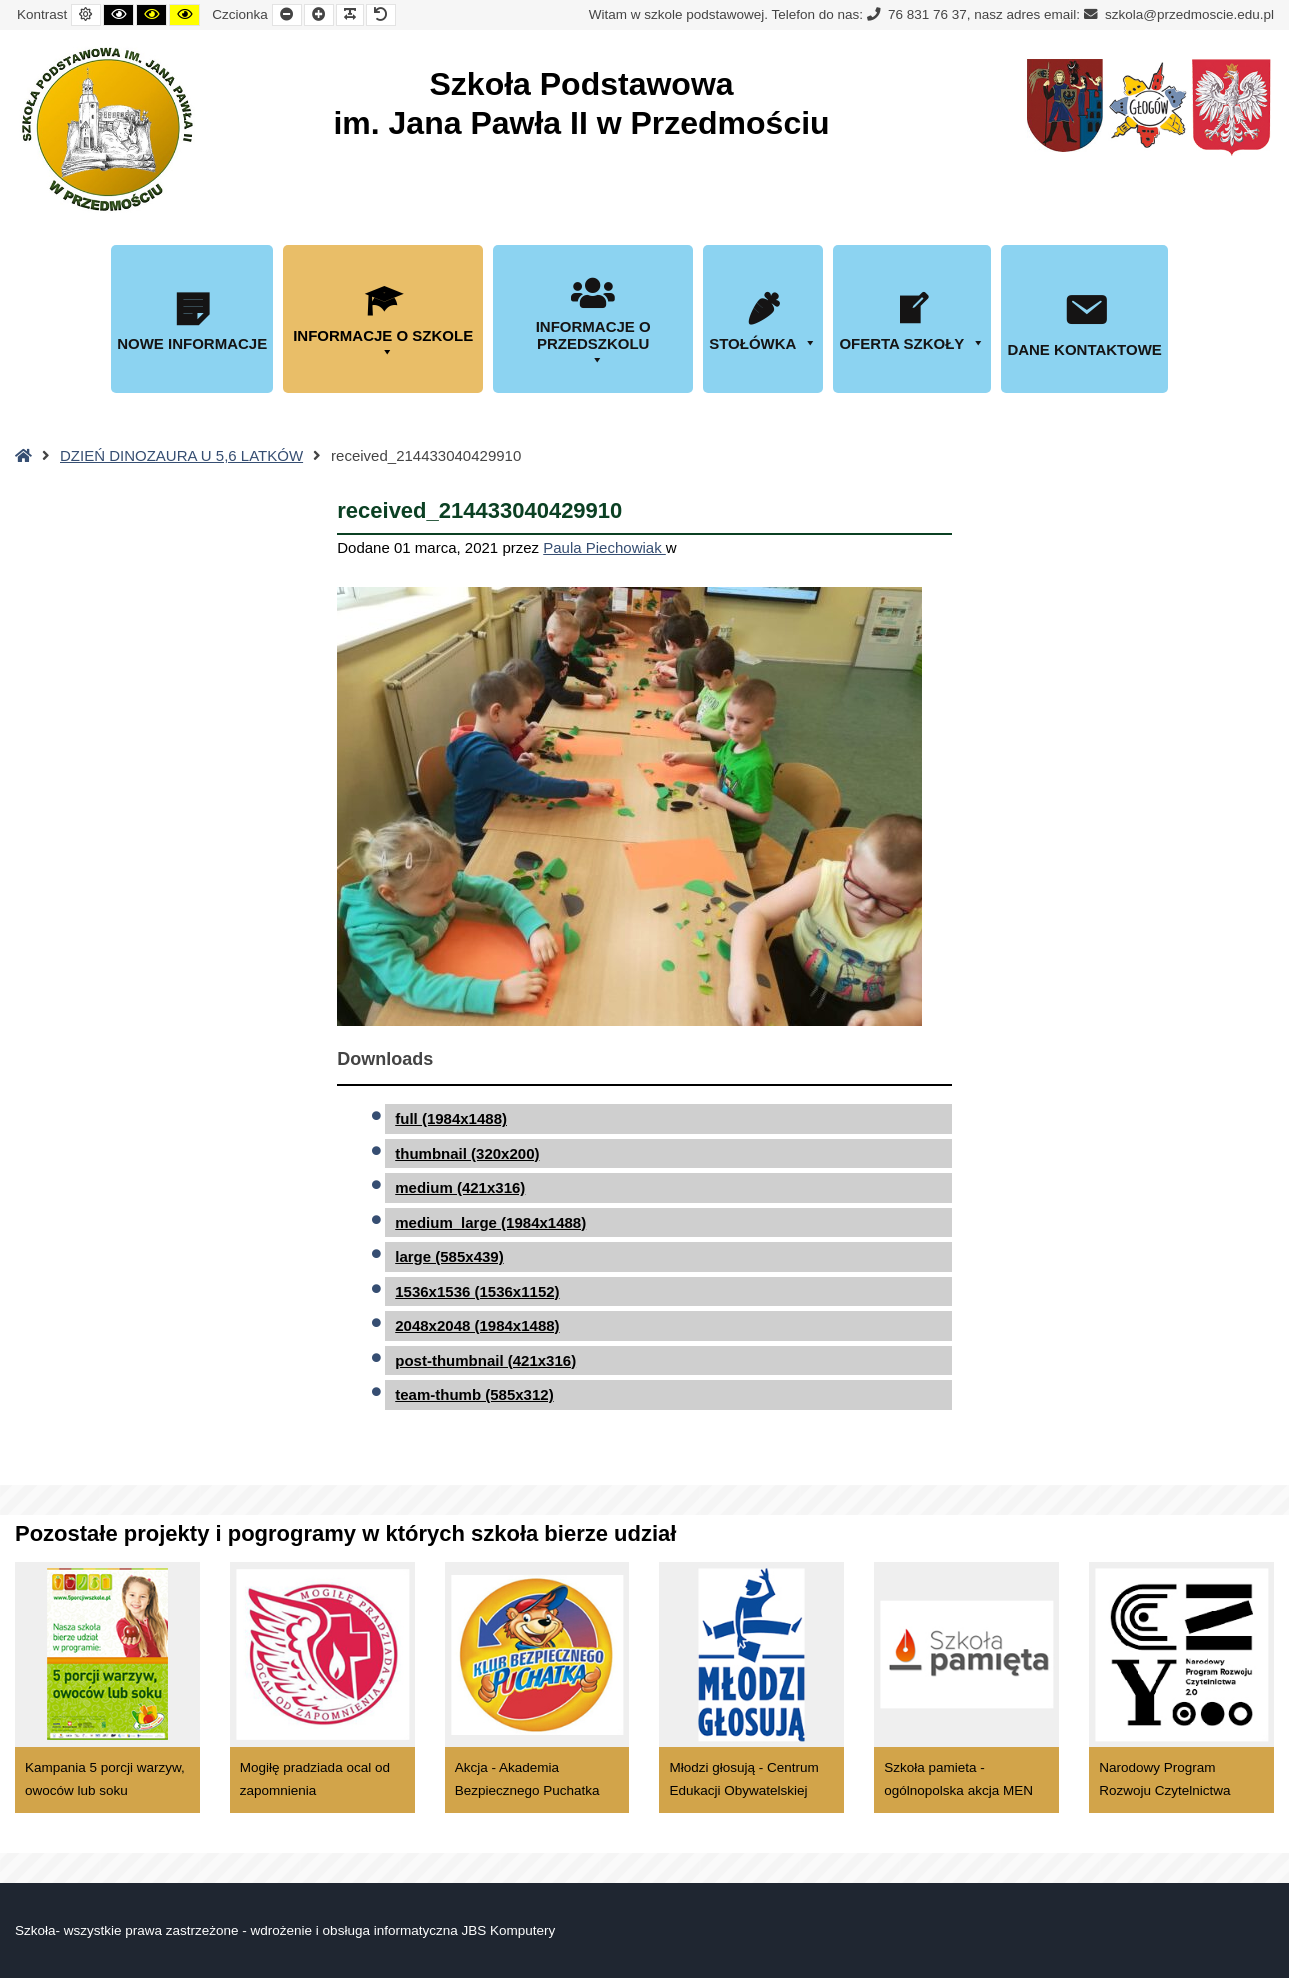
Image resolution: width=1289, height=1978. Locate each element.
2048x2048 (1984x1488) (477, 1325)
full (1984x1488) (451, 1118)
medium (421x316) (460, 1187)
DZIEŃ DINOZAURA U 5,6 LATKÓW (181, 455)
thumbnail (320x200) (467, 1153)
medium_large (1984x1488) (490, 1222)
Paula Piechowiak (604, 547)
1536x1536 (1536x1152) (477, 1291)
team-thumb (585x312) (474, 1394)
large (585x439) (449, 1256)
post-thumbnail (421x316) (485, 1360)
